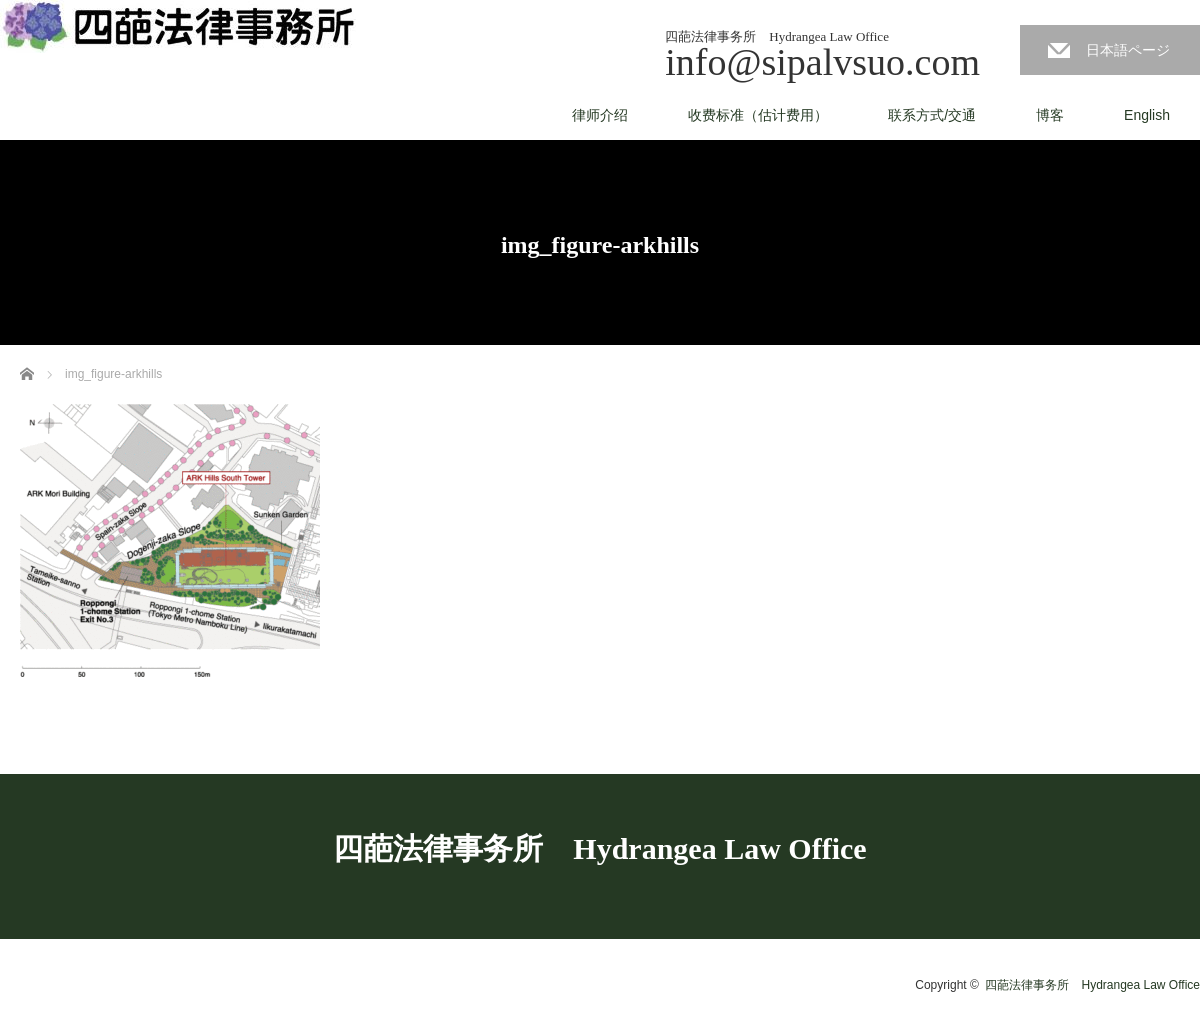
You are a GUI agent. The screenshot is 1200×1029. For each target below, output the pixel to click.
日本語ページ (1128, 50)
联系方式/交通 (932, 115)
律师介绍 (600, 115)
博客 (1050, 115)
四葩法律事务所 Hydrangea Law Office (599, 848)
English (1147, 115)
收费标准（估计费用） (758, 115)
